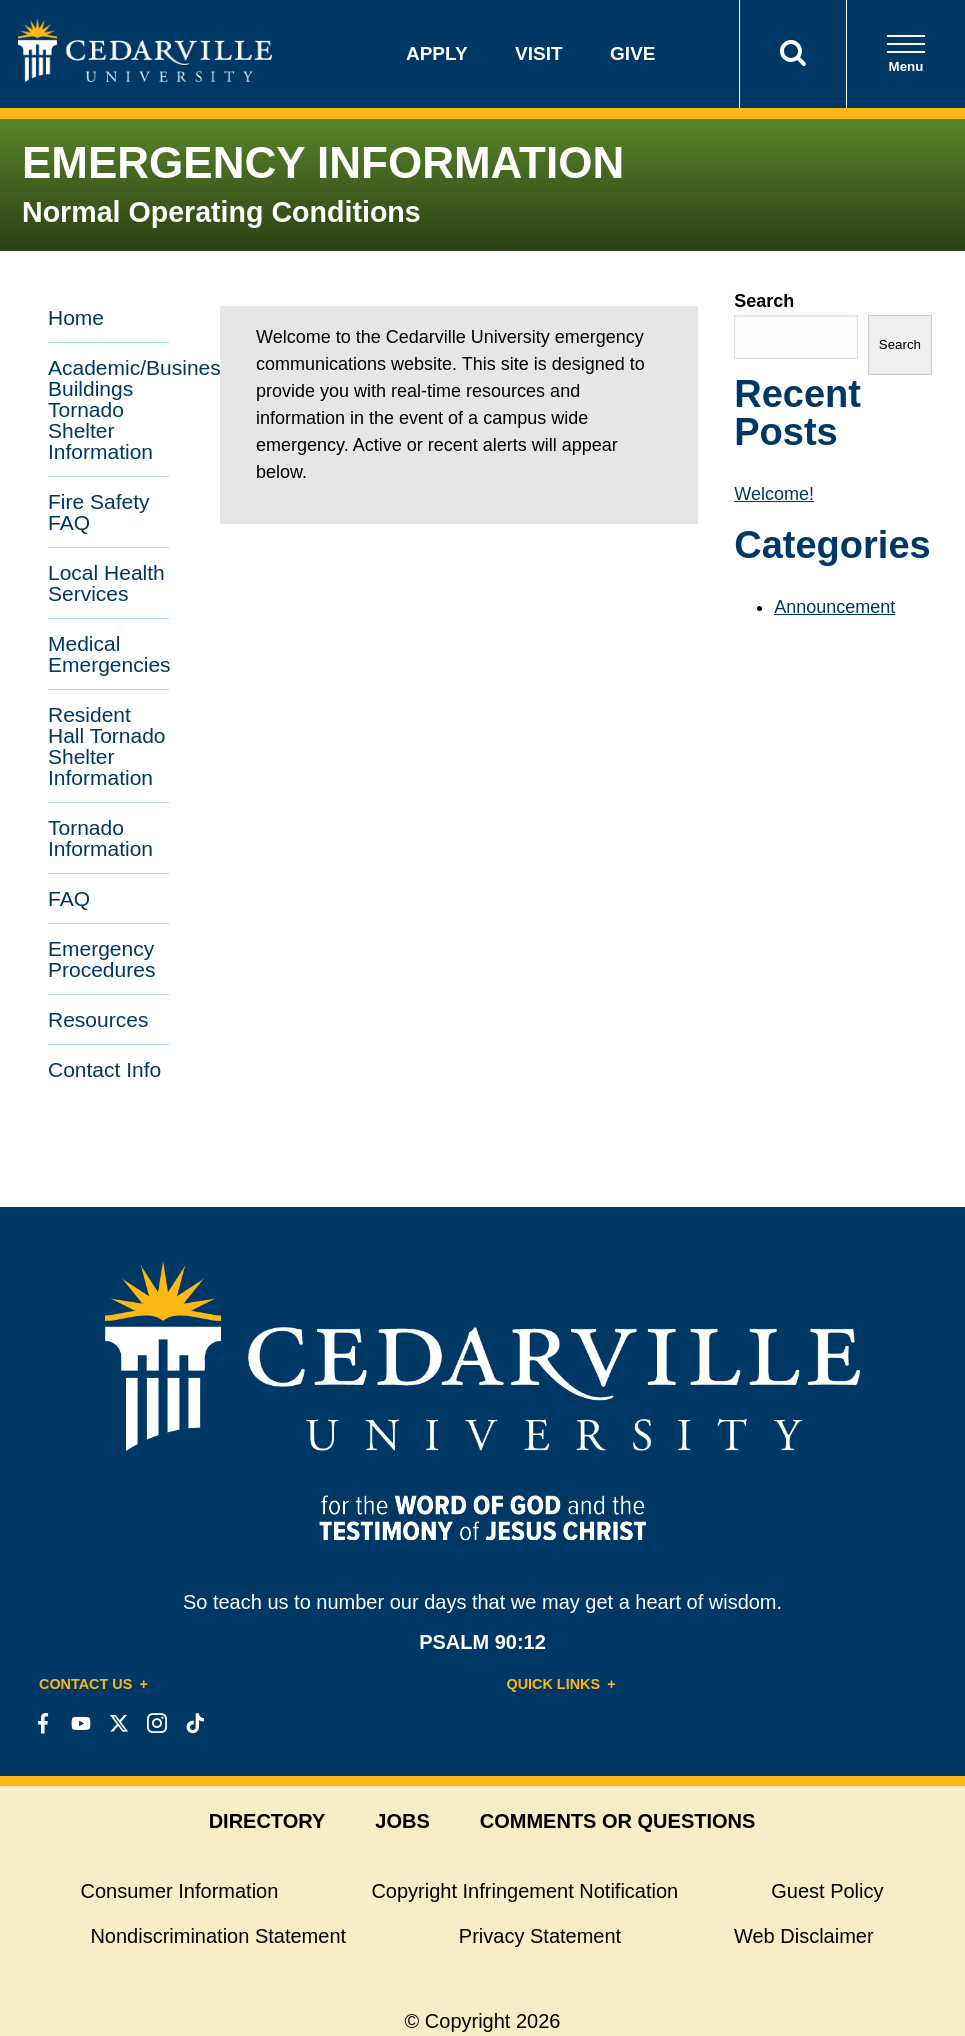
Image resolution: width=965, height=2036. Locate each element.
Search (764, 301)
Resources (98, 1019)
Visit (539, 53)
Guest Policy (827, 1891)
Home (76, 317)
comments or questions (618, 1821)
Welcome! (774, 494)
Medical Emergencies (108, 654)
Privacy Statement (540, 1936)
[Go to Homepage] (145, 76)
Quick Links (554, 1684)
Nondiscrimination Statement (218, 1936)
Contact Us (85, 1684)
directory (267, 1821)
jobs (402, 1821)
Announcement (834, 607)
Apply (437, 53)
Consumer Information (180, 1891)
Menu (906, 53)
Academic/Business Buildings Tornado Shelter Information (108, 409)
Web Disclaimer (804, 1936)
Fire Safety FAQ (99, 512)
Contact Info (104, 1069)
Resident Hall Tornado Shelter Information (107, 746)
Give (632, 53)
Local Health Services (106, 583)
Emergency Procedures (101, 959)
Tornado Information (100, 838)
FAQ (69, 898)
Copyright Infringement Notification (524, 1891)
